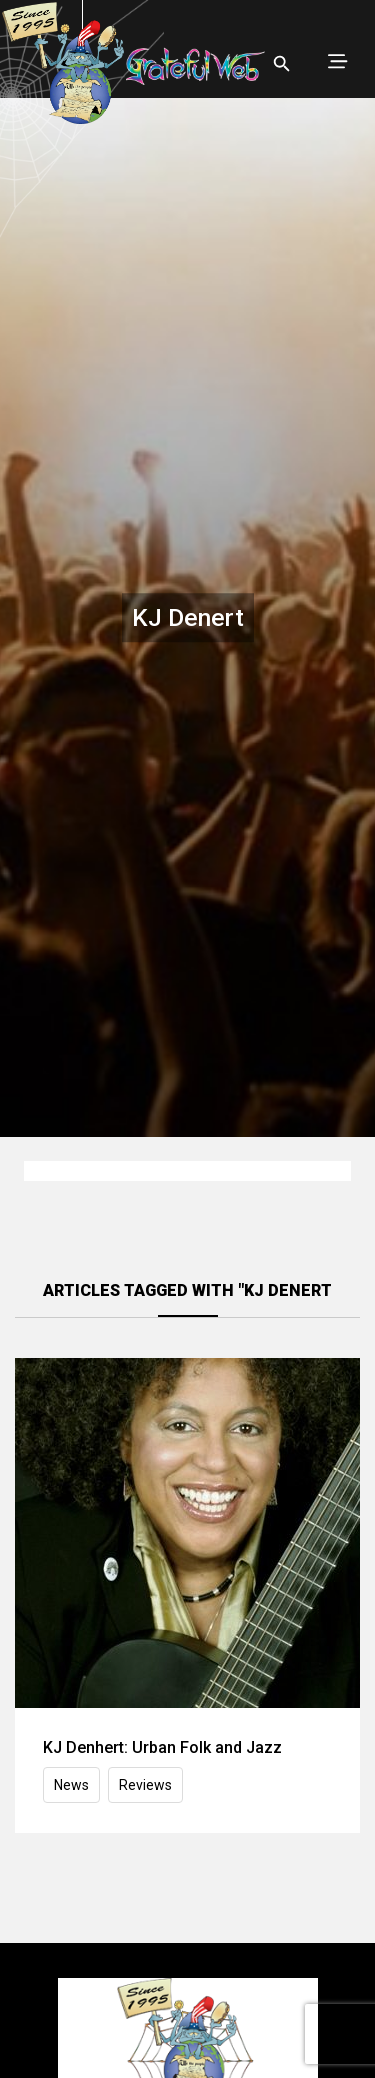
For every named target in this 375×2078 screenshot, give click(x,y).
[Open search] (282, 64)
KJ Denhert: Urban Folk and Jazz (162, 1747)
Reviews (145, 1785)
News (71, 1785)
